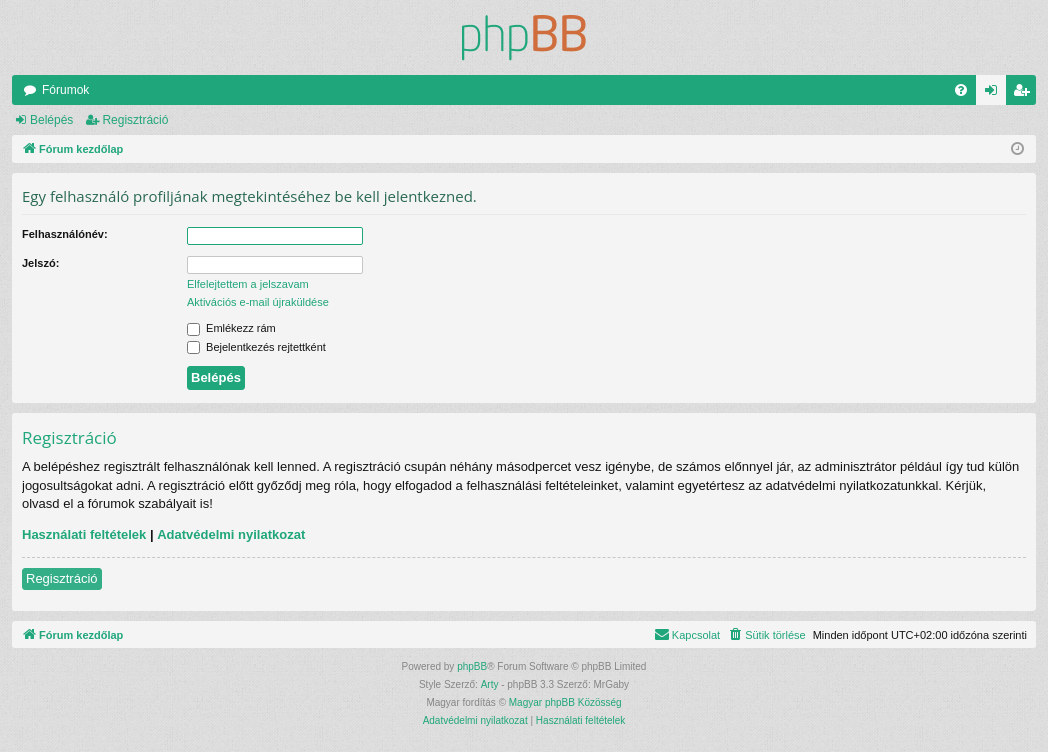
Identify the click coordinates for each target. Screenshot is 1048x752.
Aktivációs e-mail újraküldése (258, 302)
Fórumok (65, 90)
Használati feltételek (84, 534)
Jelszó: (40, 263)
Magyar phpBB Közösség (565, 702)
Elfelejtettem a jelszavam (248, 284)
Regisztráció (135, 120)
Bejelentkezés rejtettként (256, 347)
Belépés (51, 120)
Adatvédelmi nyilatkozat (231, 534)
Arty (490, 684)
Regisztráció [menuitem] (1025, 94)
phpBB (472, 666)
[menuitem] (961, 90)
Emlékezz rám (231, 328)
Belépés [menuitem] (995, 94)
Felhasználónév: (65, 234)
